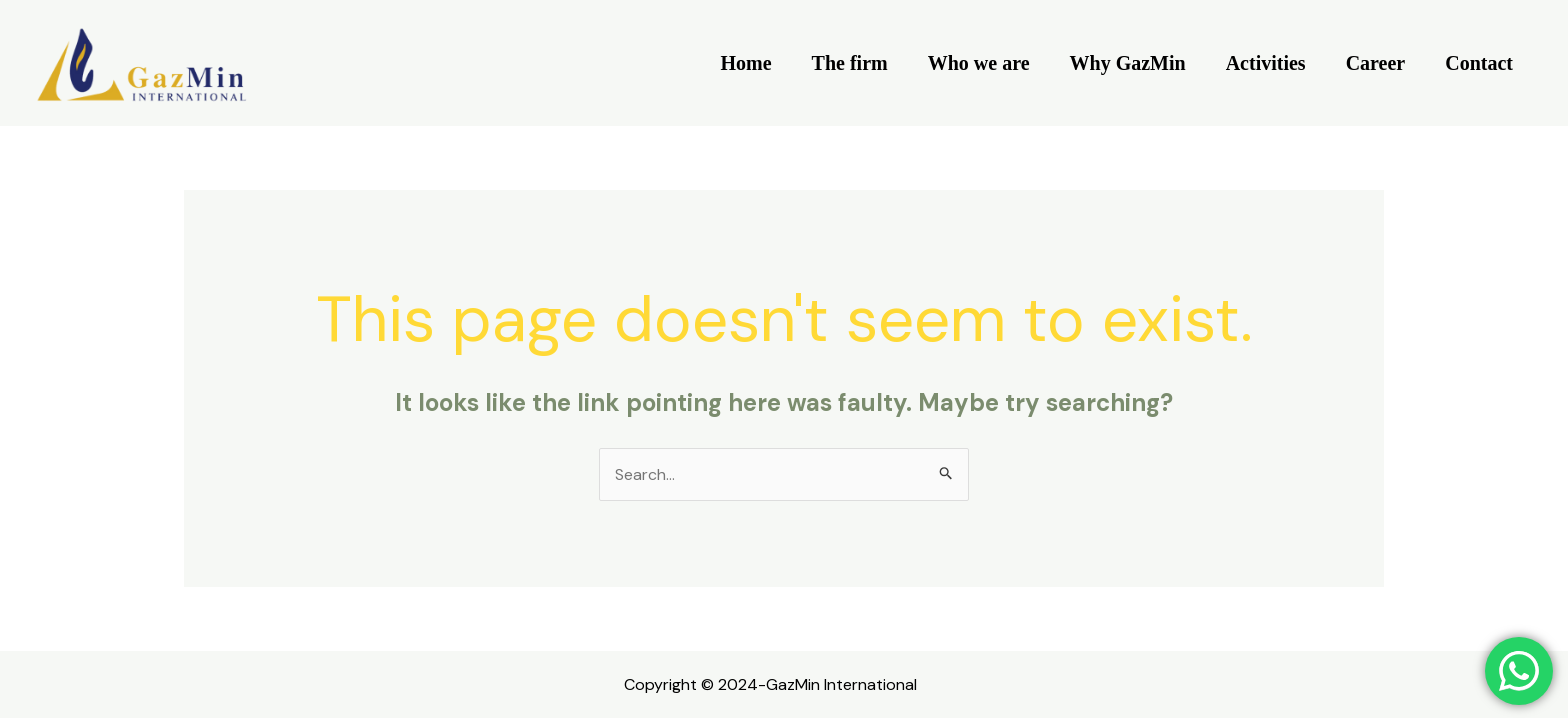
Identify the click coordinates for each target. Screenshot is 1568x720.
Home (746, 63)
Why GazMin (1128, 63)
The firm (850, 63)
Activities (1266, 63)
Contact (1479, 63)
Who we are (979, 63)
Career (1376, 63)
